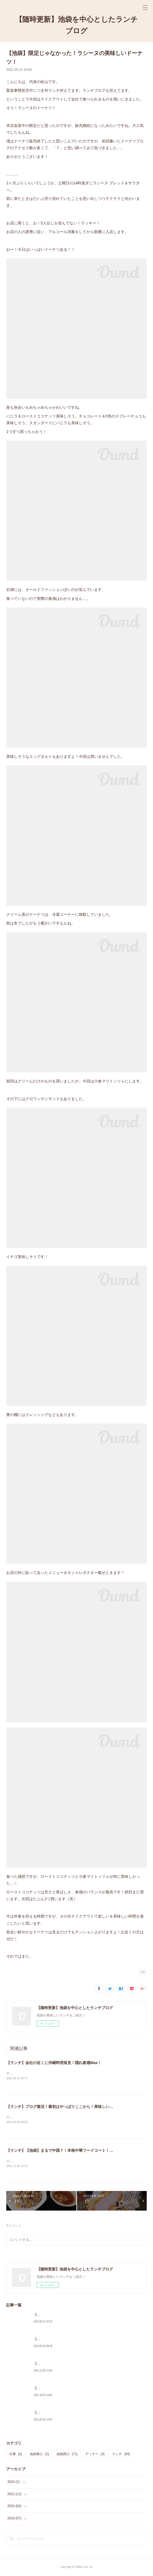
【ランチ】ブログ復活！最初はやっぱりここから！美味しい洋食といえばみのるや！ (78, 2107)
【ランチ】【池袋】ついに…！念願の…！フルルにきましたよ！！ (83, 2389)
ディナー (95, 2455)
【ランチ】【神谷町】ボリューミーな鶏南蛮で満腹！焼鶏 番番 (80, 2414)
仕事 (15, 2455)
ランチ (121, 2455)
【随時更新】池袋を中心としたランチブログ (76, 25)
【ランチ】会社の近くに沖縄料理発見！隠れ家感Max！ (53, 2063)
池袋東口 (39, 2455)
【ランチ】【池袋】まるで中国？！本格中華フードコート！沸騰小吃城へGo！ (73, 2151)
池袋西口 (66, 2455)
